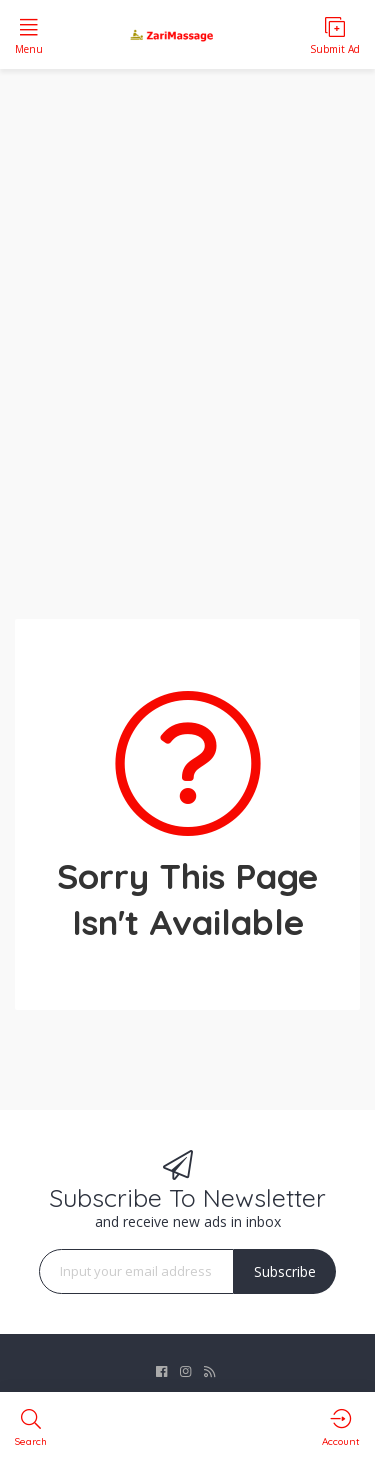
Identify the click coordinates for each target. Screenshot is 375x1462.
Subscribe (285, 1271)
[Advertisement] (187, 331)
